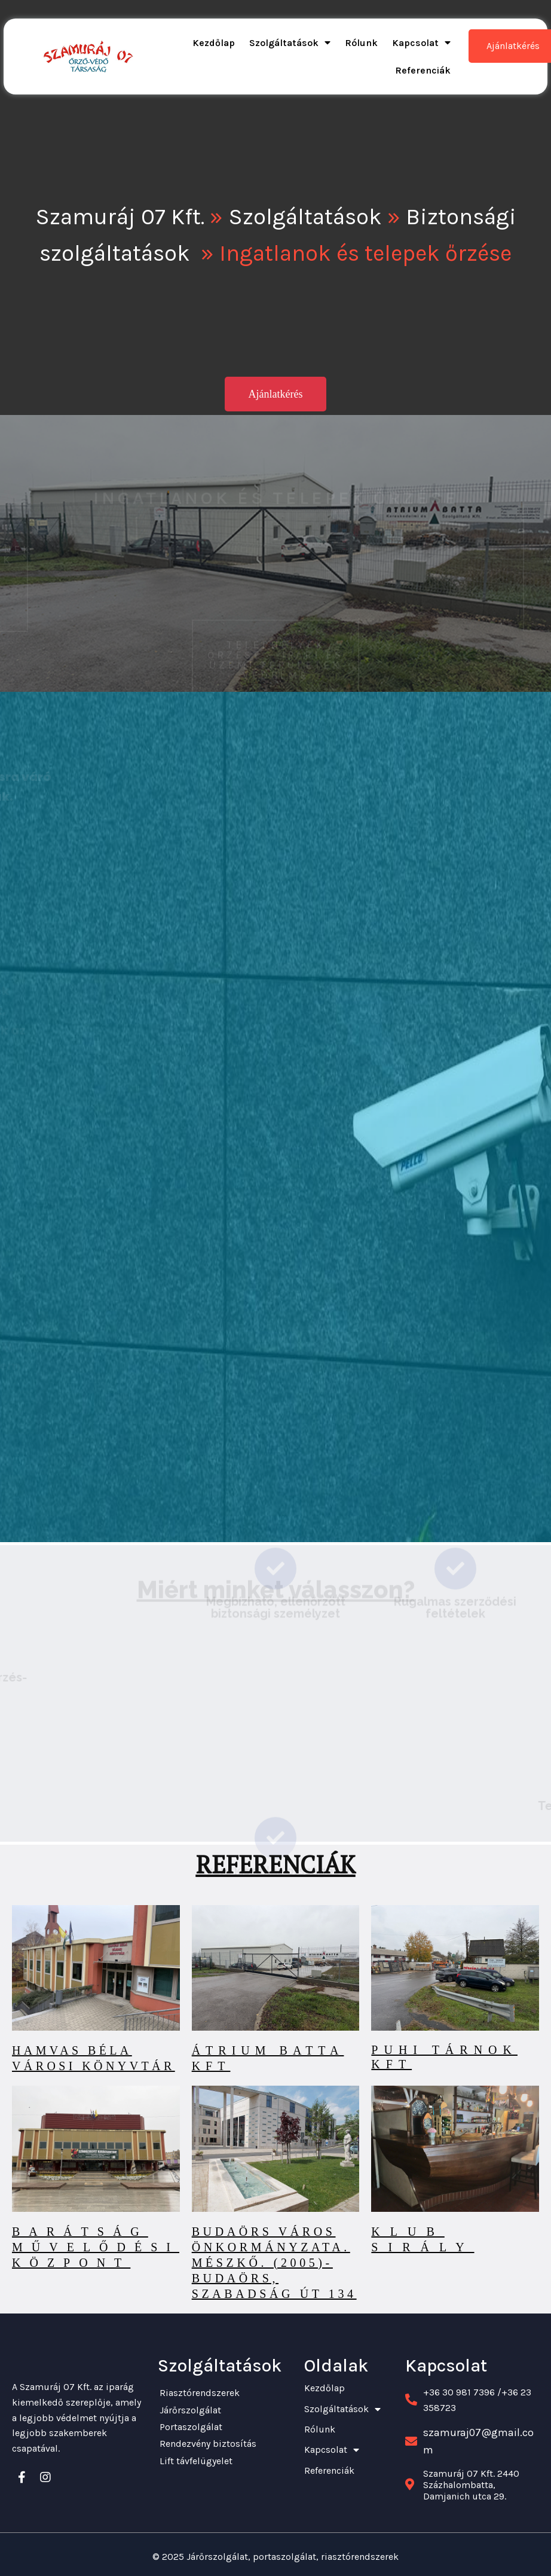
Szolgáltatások (305, 216)
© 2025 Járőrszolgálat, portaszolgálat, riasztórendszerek (275, 2555)
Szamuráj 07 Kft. (119, 216)
